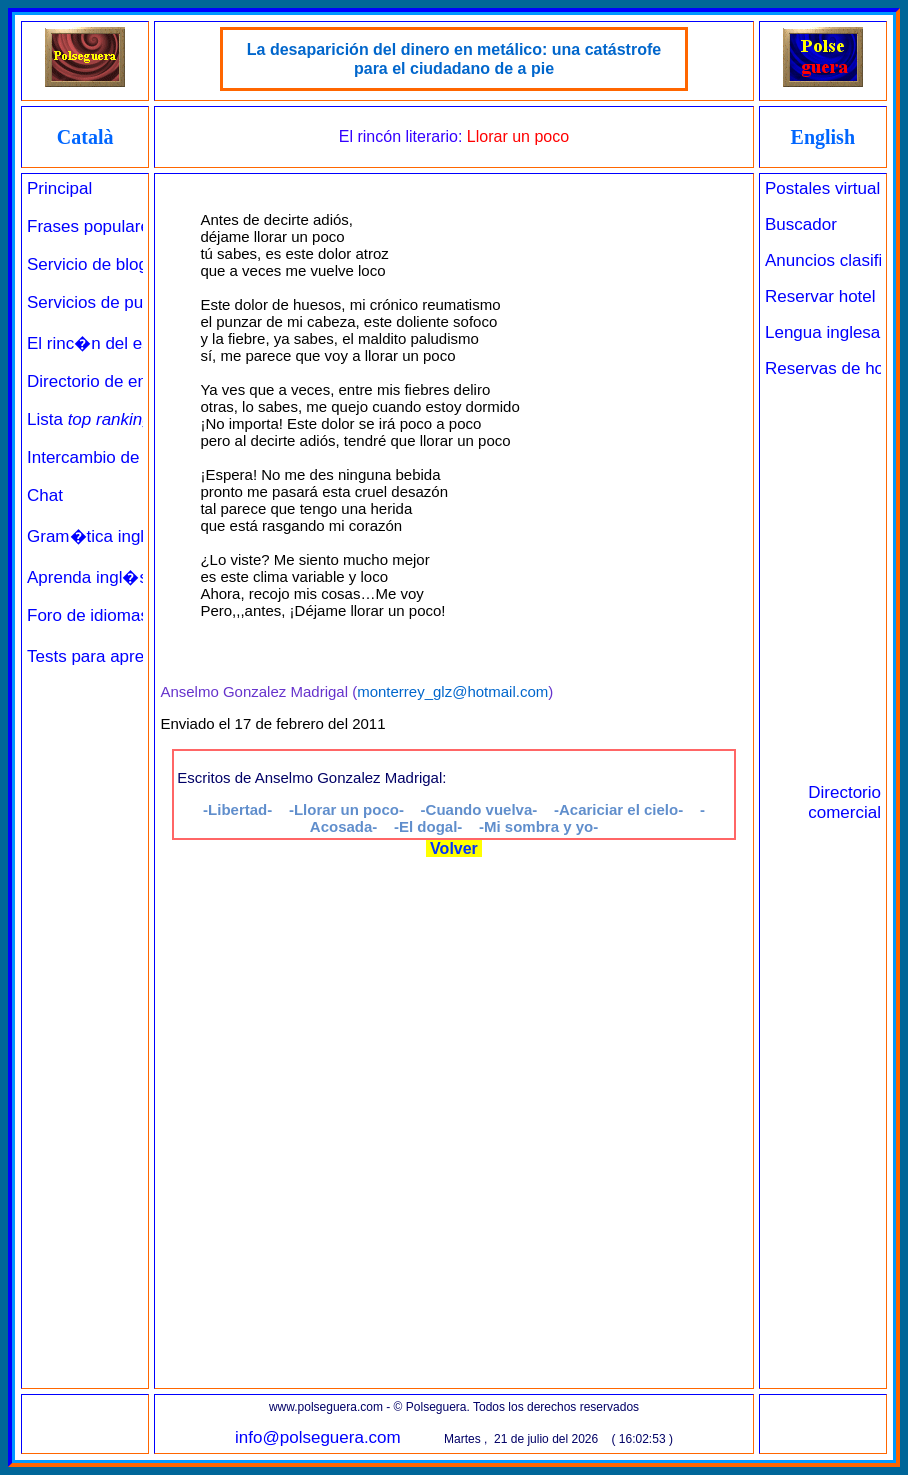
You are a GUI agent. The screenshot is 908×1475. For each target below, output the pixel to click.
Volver (454, 848)
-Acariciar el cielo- (618, 809)
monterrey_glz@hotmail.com (452, 691)
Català (85, 137)
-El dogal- (428, 826)
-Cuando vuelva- (479, 809)
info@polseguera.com (318, 1437)
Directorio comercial (844, 802)
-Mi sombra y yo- (538, 826)
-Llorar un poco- (346, 809)
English (823, 137)
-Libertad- (237, 809)
